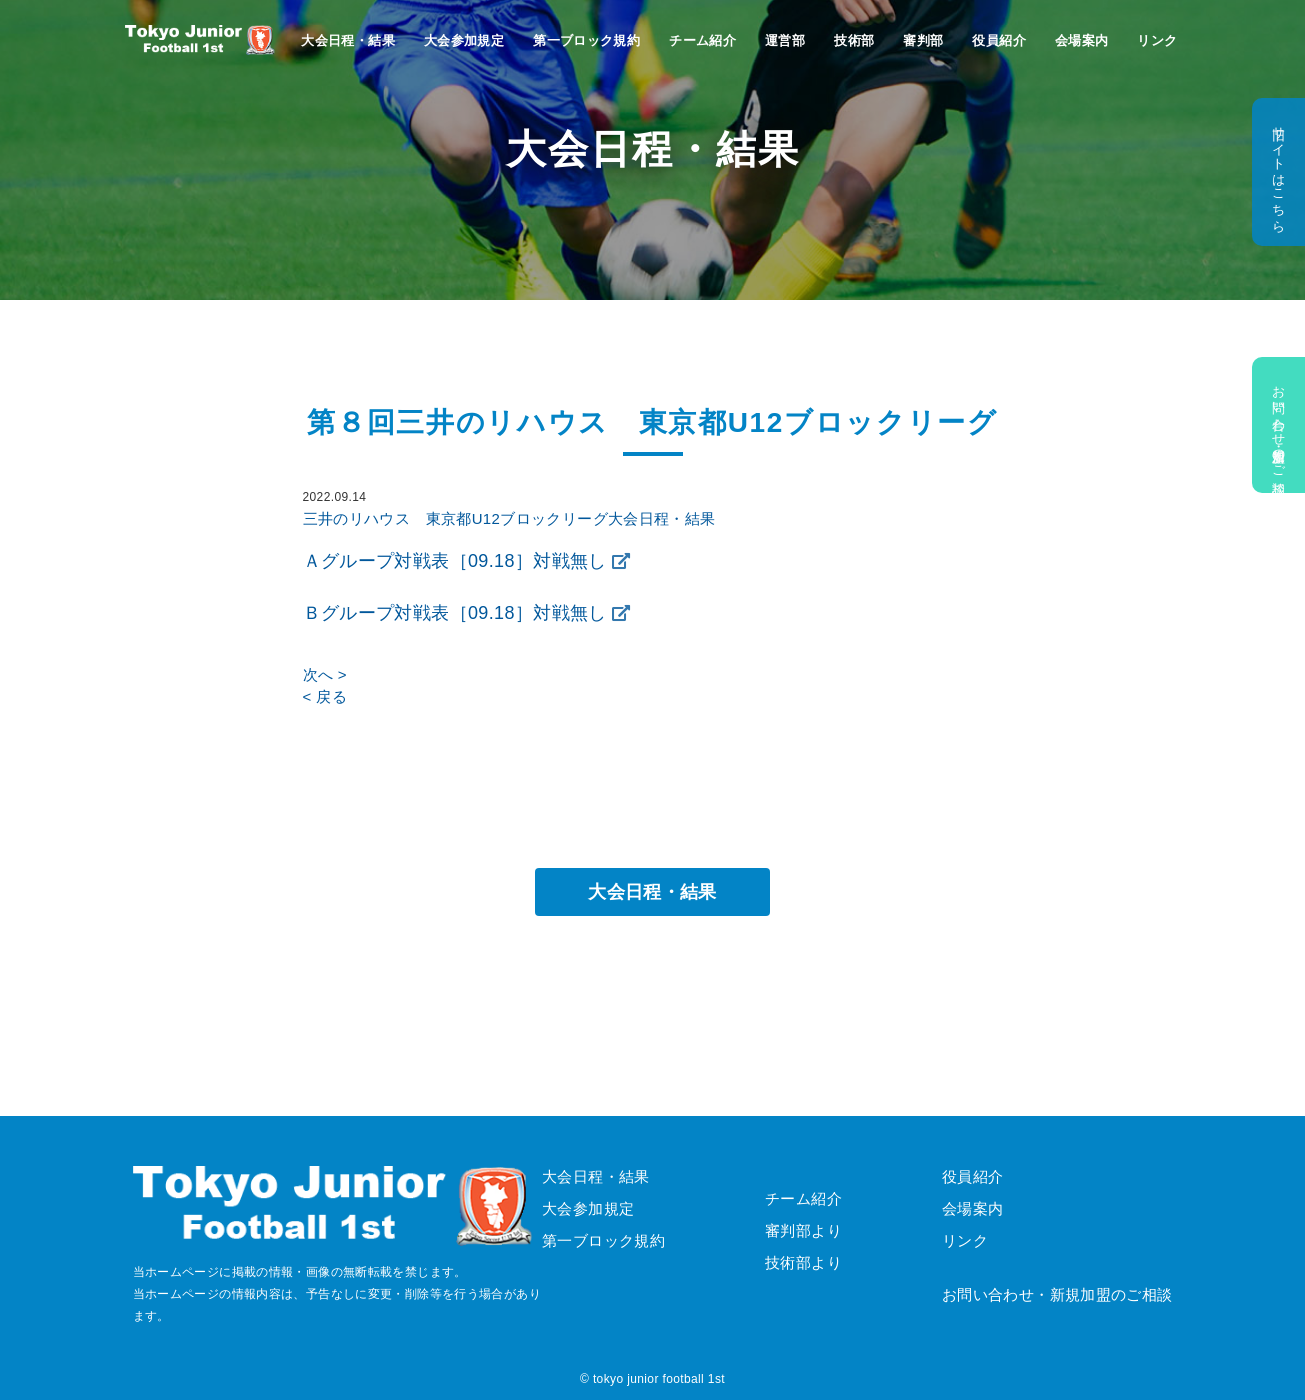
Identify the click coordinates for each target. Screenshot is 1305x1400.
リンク (1157, 40)
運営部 (785, 40)
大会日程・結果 (348, 40)
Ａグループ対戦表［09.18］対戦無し (455, 561)
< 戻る (325, 696)
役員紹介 (999, 40)
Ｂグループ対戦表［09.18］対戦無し (455, 613)
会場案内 (1082, 40)
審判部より (803, 1230)
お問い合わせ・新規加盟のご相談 (1278, 425)
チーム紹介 (702, 40)
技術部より (803, 1262)
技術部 (854, 40)
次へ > (325, 674)
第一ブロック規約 (586, 40)
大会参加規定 (464, 40)
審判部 (923, 40)
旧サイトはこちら (1278, 172)
